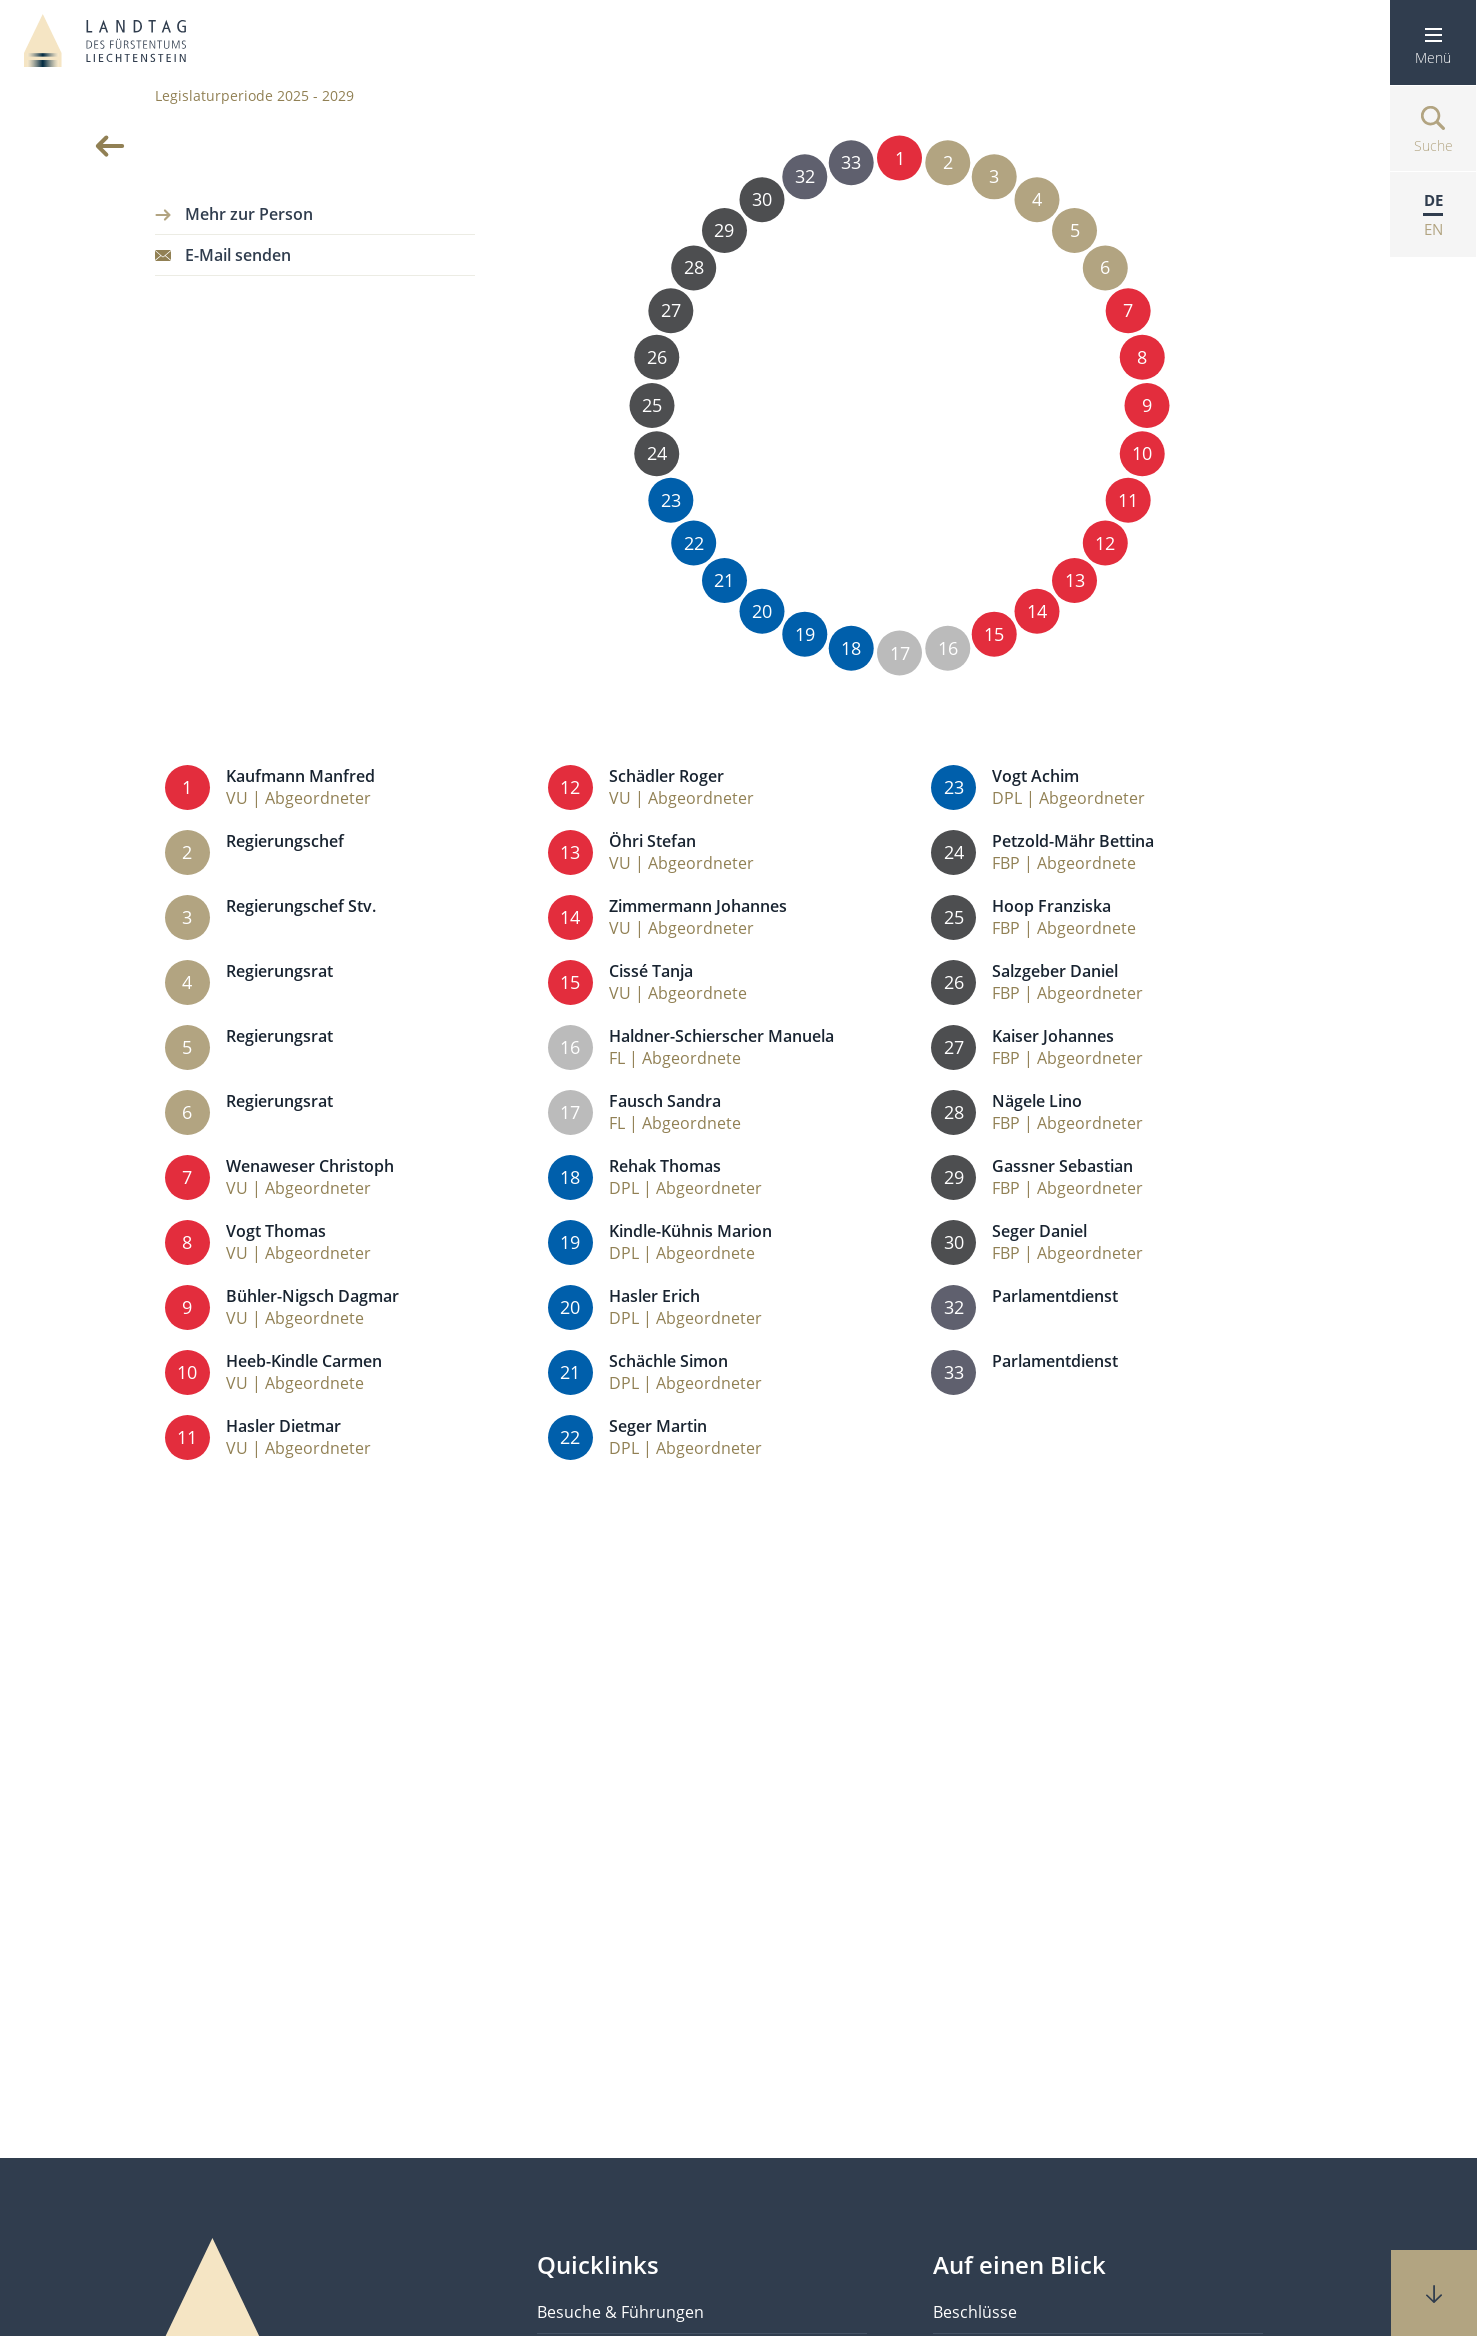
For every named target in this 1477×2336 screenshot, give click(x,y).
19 (804, 633)
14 (1037, 610)
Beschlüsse (975, 2312)
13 (1074, 580)
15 (994, 633)
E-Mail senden (238, 255)
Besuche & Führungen (620, 2312)
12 (1105, 542)
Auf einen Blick (1019, 2264)
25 (652, 405)
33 (851, 162)
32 (804, 176)
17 (899, 652)
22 (693, 542)
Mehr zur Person (249, 214)
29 (724, 229)
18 (851, 647)
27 (670, 310)
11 (1128, 499)
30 (761, 199)
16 (947, 647)
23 (670, 499)
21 (724, 580)
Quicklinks (598, 2264)
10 (1142, 453)
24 (656, 453)
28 (693, 267)
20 (761, 610)
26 (656, 356)
